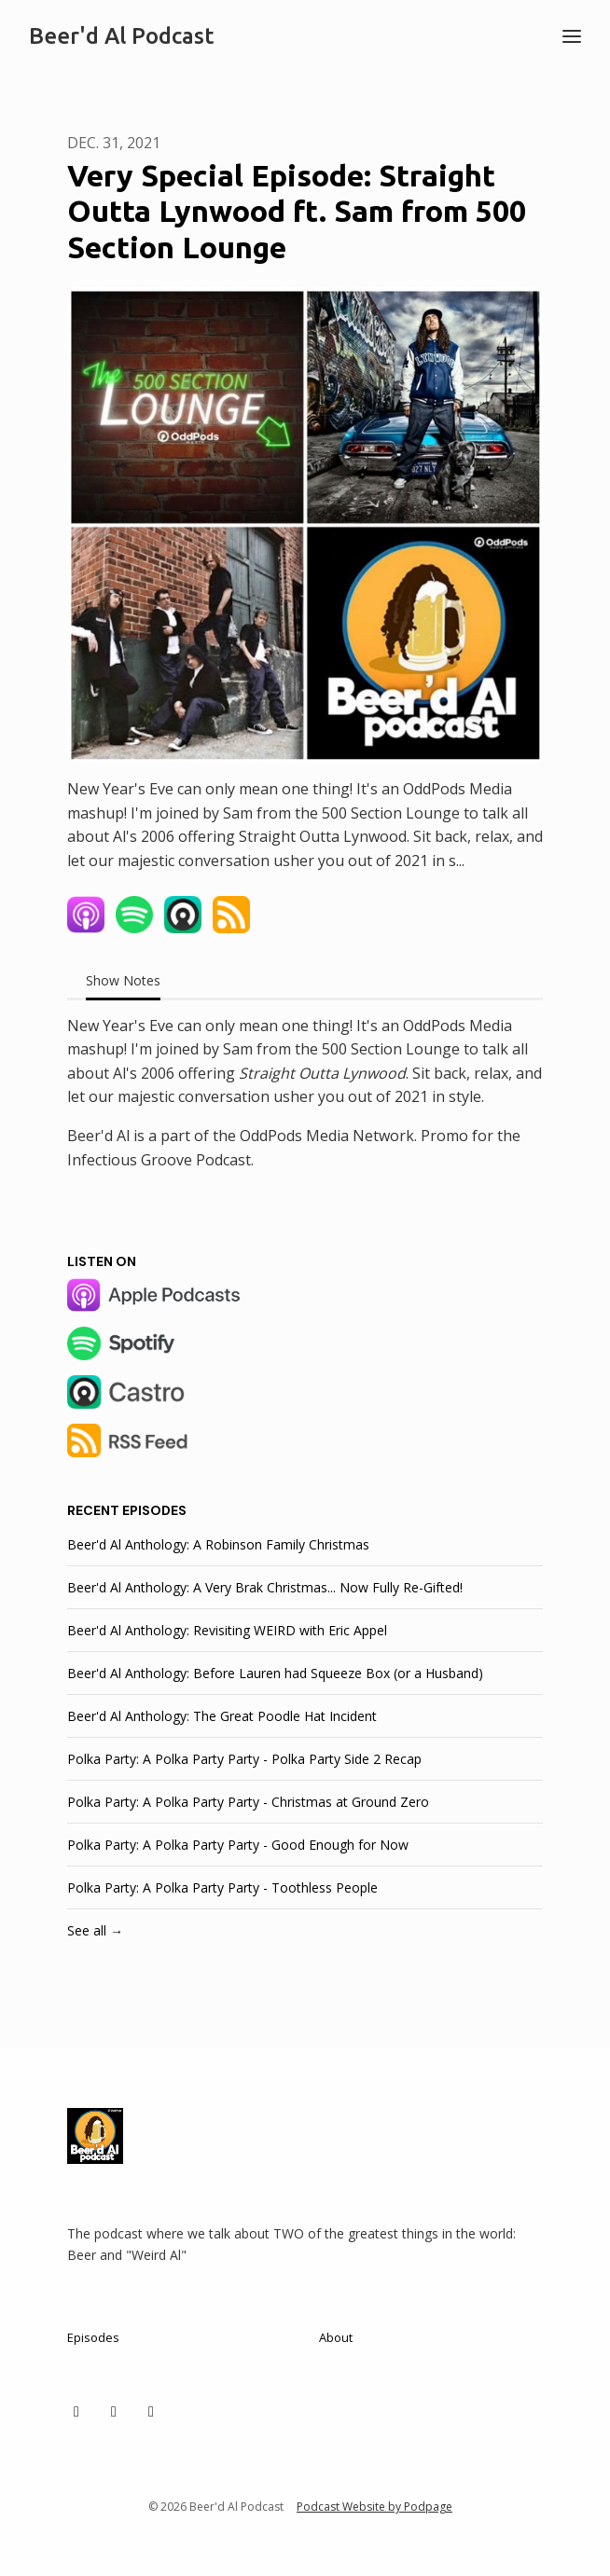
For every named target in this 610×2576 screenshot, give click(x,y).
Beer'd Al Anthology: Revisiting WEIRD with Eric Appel (227, 1630)
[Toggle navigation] (571, 36)
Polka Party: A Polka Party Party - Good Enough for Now (238, 1844)
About (336, 2337)
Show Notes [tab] (123, 980)
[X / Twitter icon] (76, 2411)
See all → (95, 1930)
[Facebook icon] (151, 2411)
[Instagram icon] (113, 2411)
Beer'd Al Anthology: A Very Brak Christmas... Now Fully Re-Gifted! (265, 1587)
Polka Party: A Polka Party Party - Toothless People (222, 1887)
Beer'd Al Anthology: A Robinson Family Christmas (218, 1544)
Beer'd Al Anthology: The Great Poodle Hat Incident (222, 1716)
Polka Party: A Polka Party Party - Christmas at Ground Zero (248, 1802)
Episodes (93, 2337)
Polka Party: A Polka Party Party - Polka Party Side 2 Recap (244, 1759)
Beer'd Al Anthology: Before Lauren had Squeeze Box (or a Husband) (275, 1673)
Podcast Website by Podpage (374, 2506)
